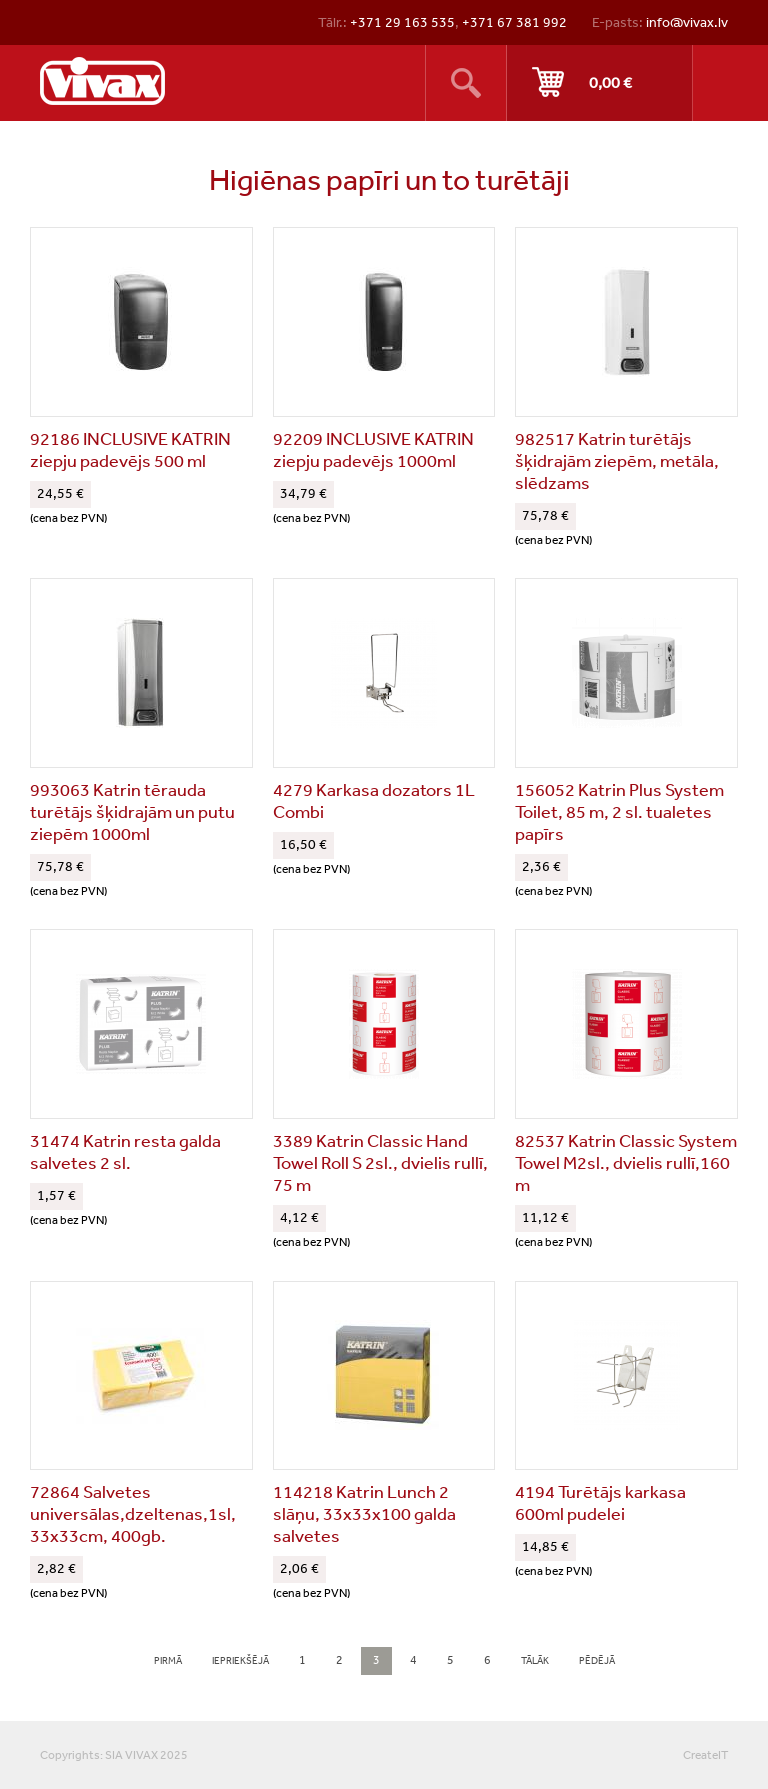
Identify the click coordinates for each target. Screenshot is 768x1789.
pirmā (168, 1661)
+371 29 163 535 (402, 22)
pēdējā (597, 1661)
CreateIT (705, 1755)
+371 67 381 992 (514, 22)
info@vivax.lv (687, 22)
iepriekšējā (240, 1661)
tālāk (535, 1661)
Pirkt (599, 83)
